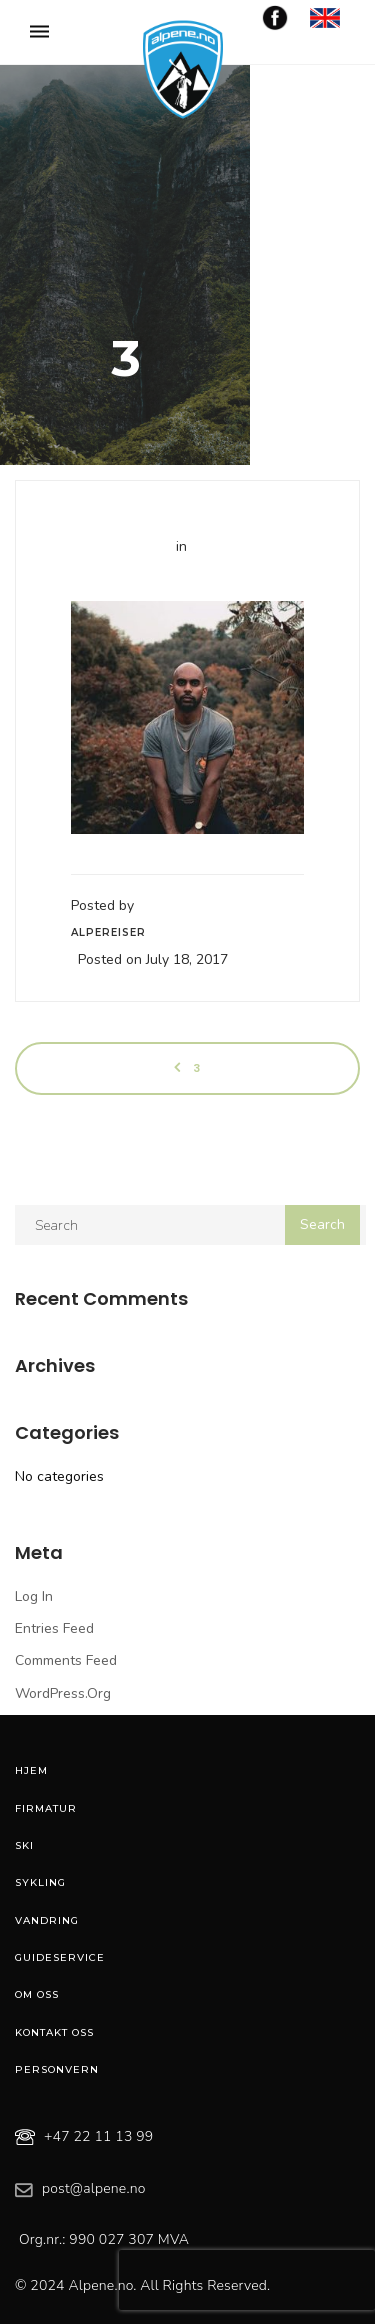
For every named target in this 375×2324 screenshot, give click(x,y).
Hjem (31, 1770)
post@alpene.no (94, 2188)
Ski (24, 1845)
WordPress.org (63, 1693)
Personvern (57, 2069)
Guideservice (60, 1957)
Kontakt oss (54, 2032)
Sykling (40, 1882)
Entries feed (54, 1628)
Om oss (37, 1994)
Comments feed (66, 1660)
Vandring (47, 1920)
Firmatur (46, 1808)
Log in (34, 1596)
